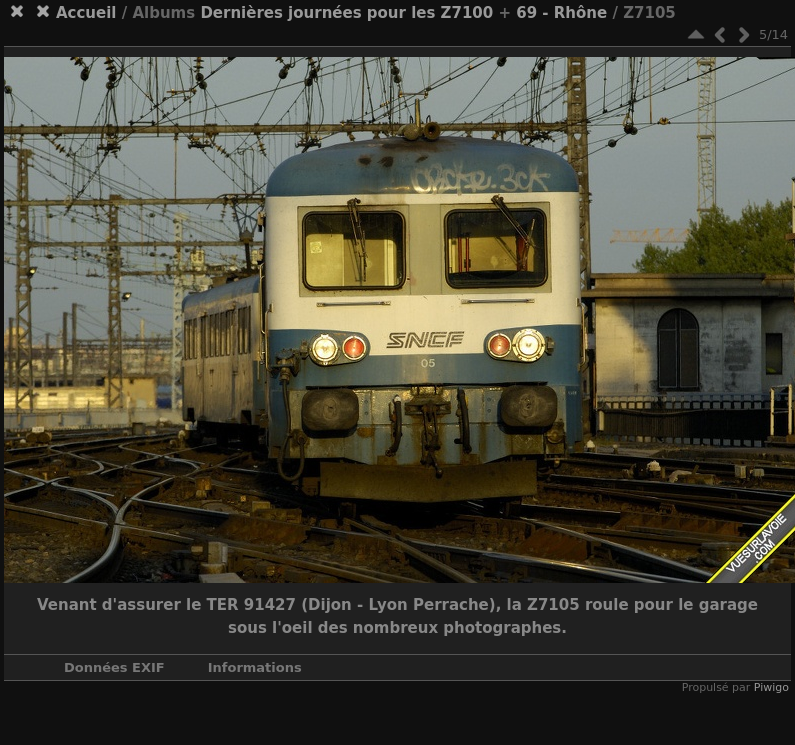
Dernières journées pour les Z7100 (346, 13)
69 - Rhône (561, 13)
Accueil (86, 13)
